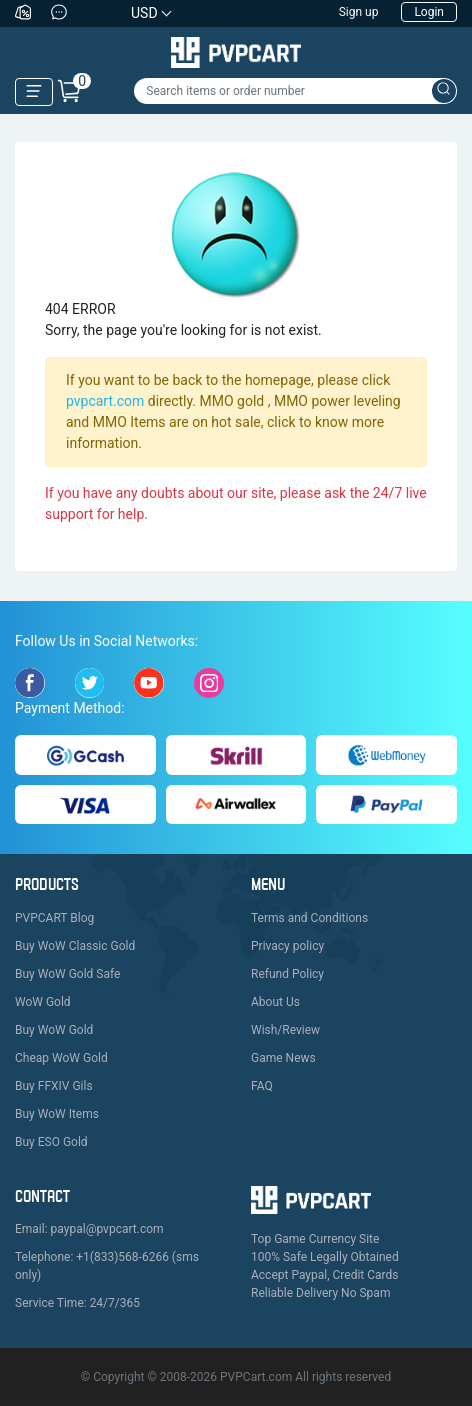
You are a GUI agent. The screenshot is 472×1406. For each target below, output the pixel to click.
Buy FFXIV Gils (54, 1086)
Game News (283, 1058)
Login (429, 12)
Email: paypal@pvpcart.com (89, 1229)
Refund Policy (287, 974)
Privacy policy (287, 946)
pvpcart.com (105, 401)
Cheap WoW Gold (61, 1058)
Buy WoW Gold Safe (67, 974)
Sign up (359, 12)
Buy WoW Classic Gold (75, 946)
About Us (275, 1002)
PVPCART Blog (54, 918)
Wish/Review (285, 1030)
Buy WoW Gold (54, 1030)
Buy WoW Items (57, 1114)
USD (144, 13)
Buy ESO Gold (51, 1142)
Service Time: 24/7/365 (77, 1303)
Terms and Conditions (309, 918)
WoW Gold (43, 1002)
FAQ (262, 1086)
